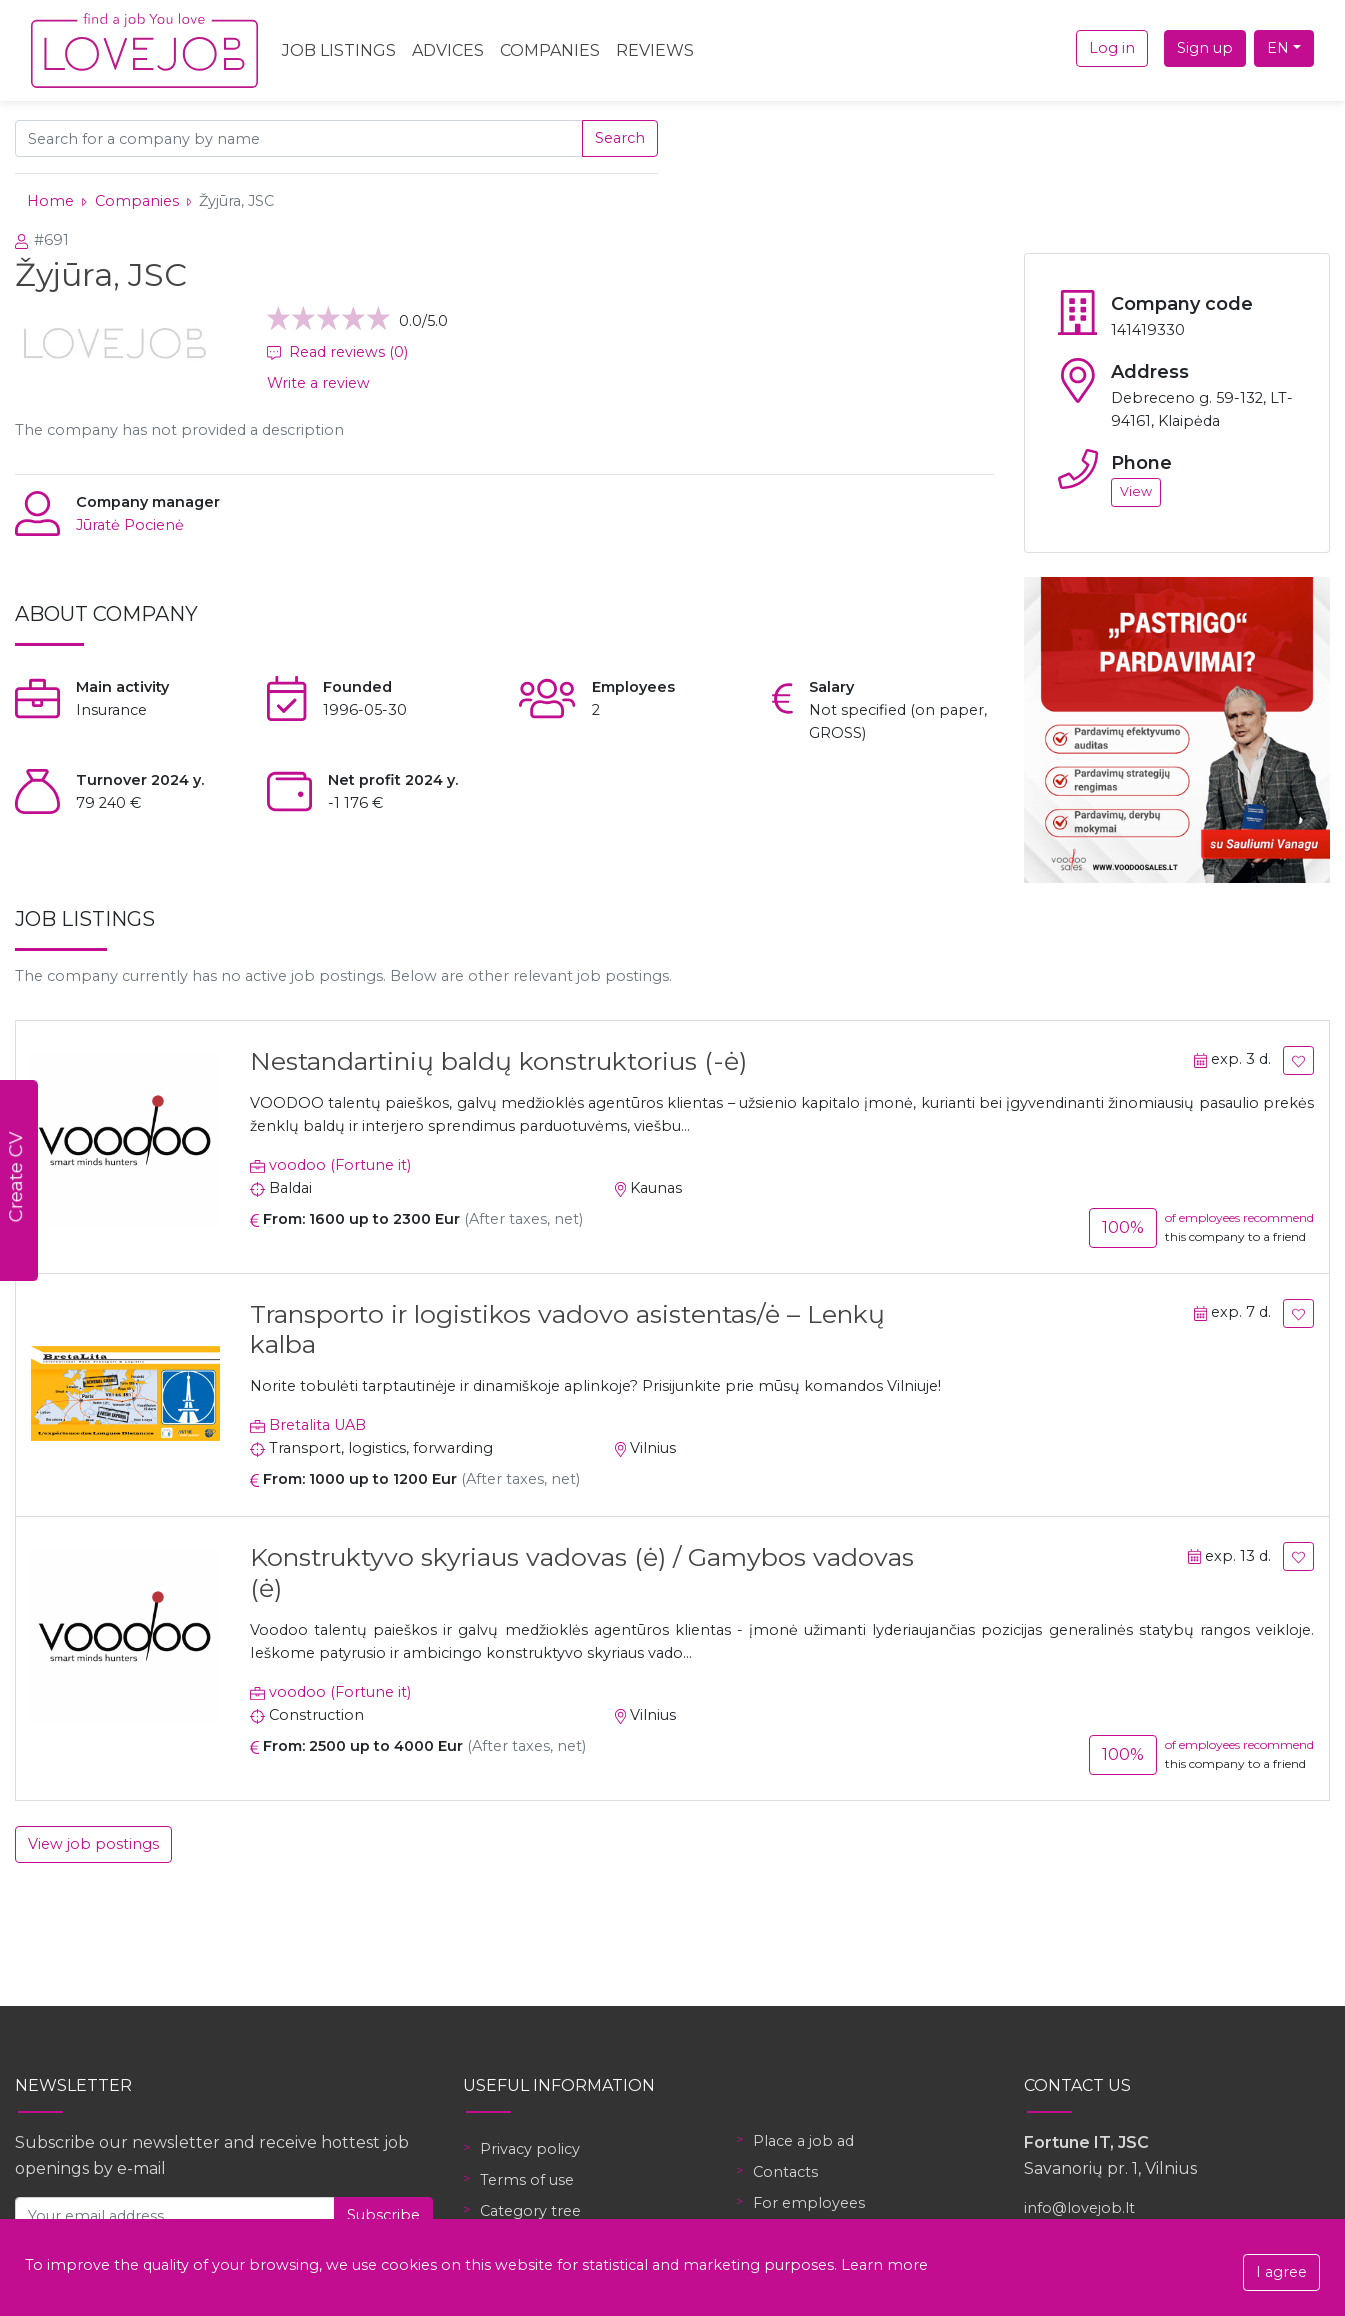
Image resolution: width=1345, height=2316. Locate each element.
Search (620, 138)
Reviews (655, 50)
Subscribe (383, 2215)
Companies (550, 50)
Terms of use (527, 2180)
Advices (448, 50)
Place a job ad (803, 2141)
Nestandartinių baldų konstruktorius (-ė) (498, 1061)
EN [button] (1278, 48)
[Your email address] (175, 2215)
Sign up (1205, 48)
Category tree (530, 2211)
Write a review (318, 383)
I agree (1281, 2272)
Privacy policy (530, 2149)
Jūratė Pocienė (130, 525)
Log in (1112, 48)
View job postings (93, 1844)
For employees (809, 2203)
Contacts (785, 2172)
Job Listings (339, 50)
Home (50, 201)
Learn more (884, 2265)
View (1136, 491)
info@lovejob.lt (1079, 2208)
